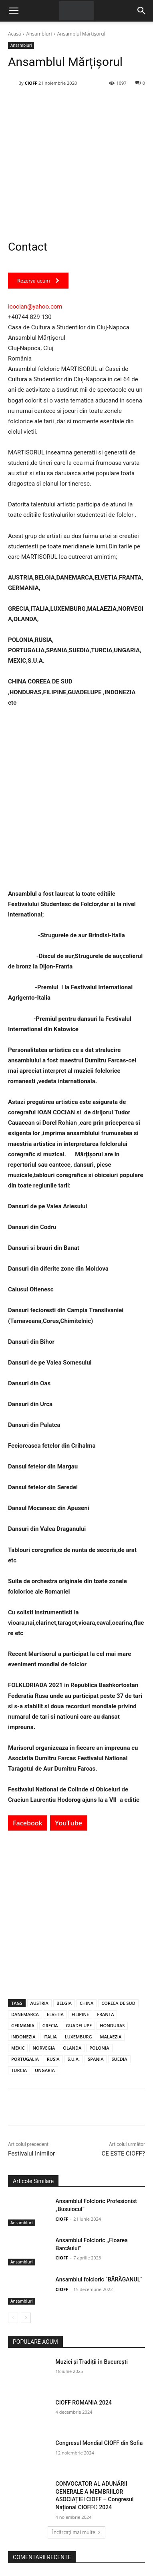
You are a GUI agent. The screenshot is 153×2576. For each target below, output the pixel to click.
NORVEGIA (43, 2048)
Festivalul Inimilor (31, 2153)
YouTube (68, 1823)
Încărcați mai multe (76, 2532)
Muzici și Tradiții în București (92, 2362)
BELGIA (64, 2003)
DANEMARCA (25, 2014)
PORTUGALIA (25, 2059)
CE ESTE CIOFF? (123, 2153)
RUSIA (53, 2059)
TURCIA (19, 2070)
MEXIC (17, 2048)
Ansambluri (39, 33)
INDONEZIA (23, 2037)
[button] (13, 11)
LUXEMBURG (78, 2037)
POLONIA (99, 2048)
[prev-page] (13, 2318)
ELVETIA (55, 2014)
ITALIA (49, 2037)
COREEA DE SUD (118, 2003)
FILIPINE (80, 2014)
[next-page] (26, 2318)
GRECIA (50, 2025)
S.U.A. (74, 2059)
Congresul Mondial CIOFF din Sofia (99, 2443)
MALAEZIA (111, 2037)
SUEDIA (119, 2059)
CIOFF (31, 83)
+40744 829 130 (30, 317)
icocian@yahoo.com (35, 306)
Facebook (27, 1823)
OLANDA (72, 2048)
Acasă (14, 33)
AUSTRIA (39, 2003)
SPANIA (95, 2059)
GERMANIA (22, 2025)
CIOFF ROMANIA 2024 (84, 2402)
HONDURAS (112, 2025)
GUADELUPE (79, 2025)
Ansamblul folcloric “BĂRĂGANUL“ (99, 2279)
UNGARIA (45, 2070)
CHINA (86, 2003)
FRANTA (105, 2014)
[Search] (142, 11)
